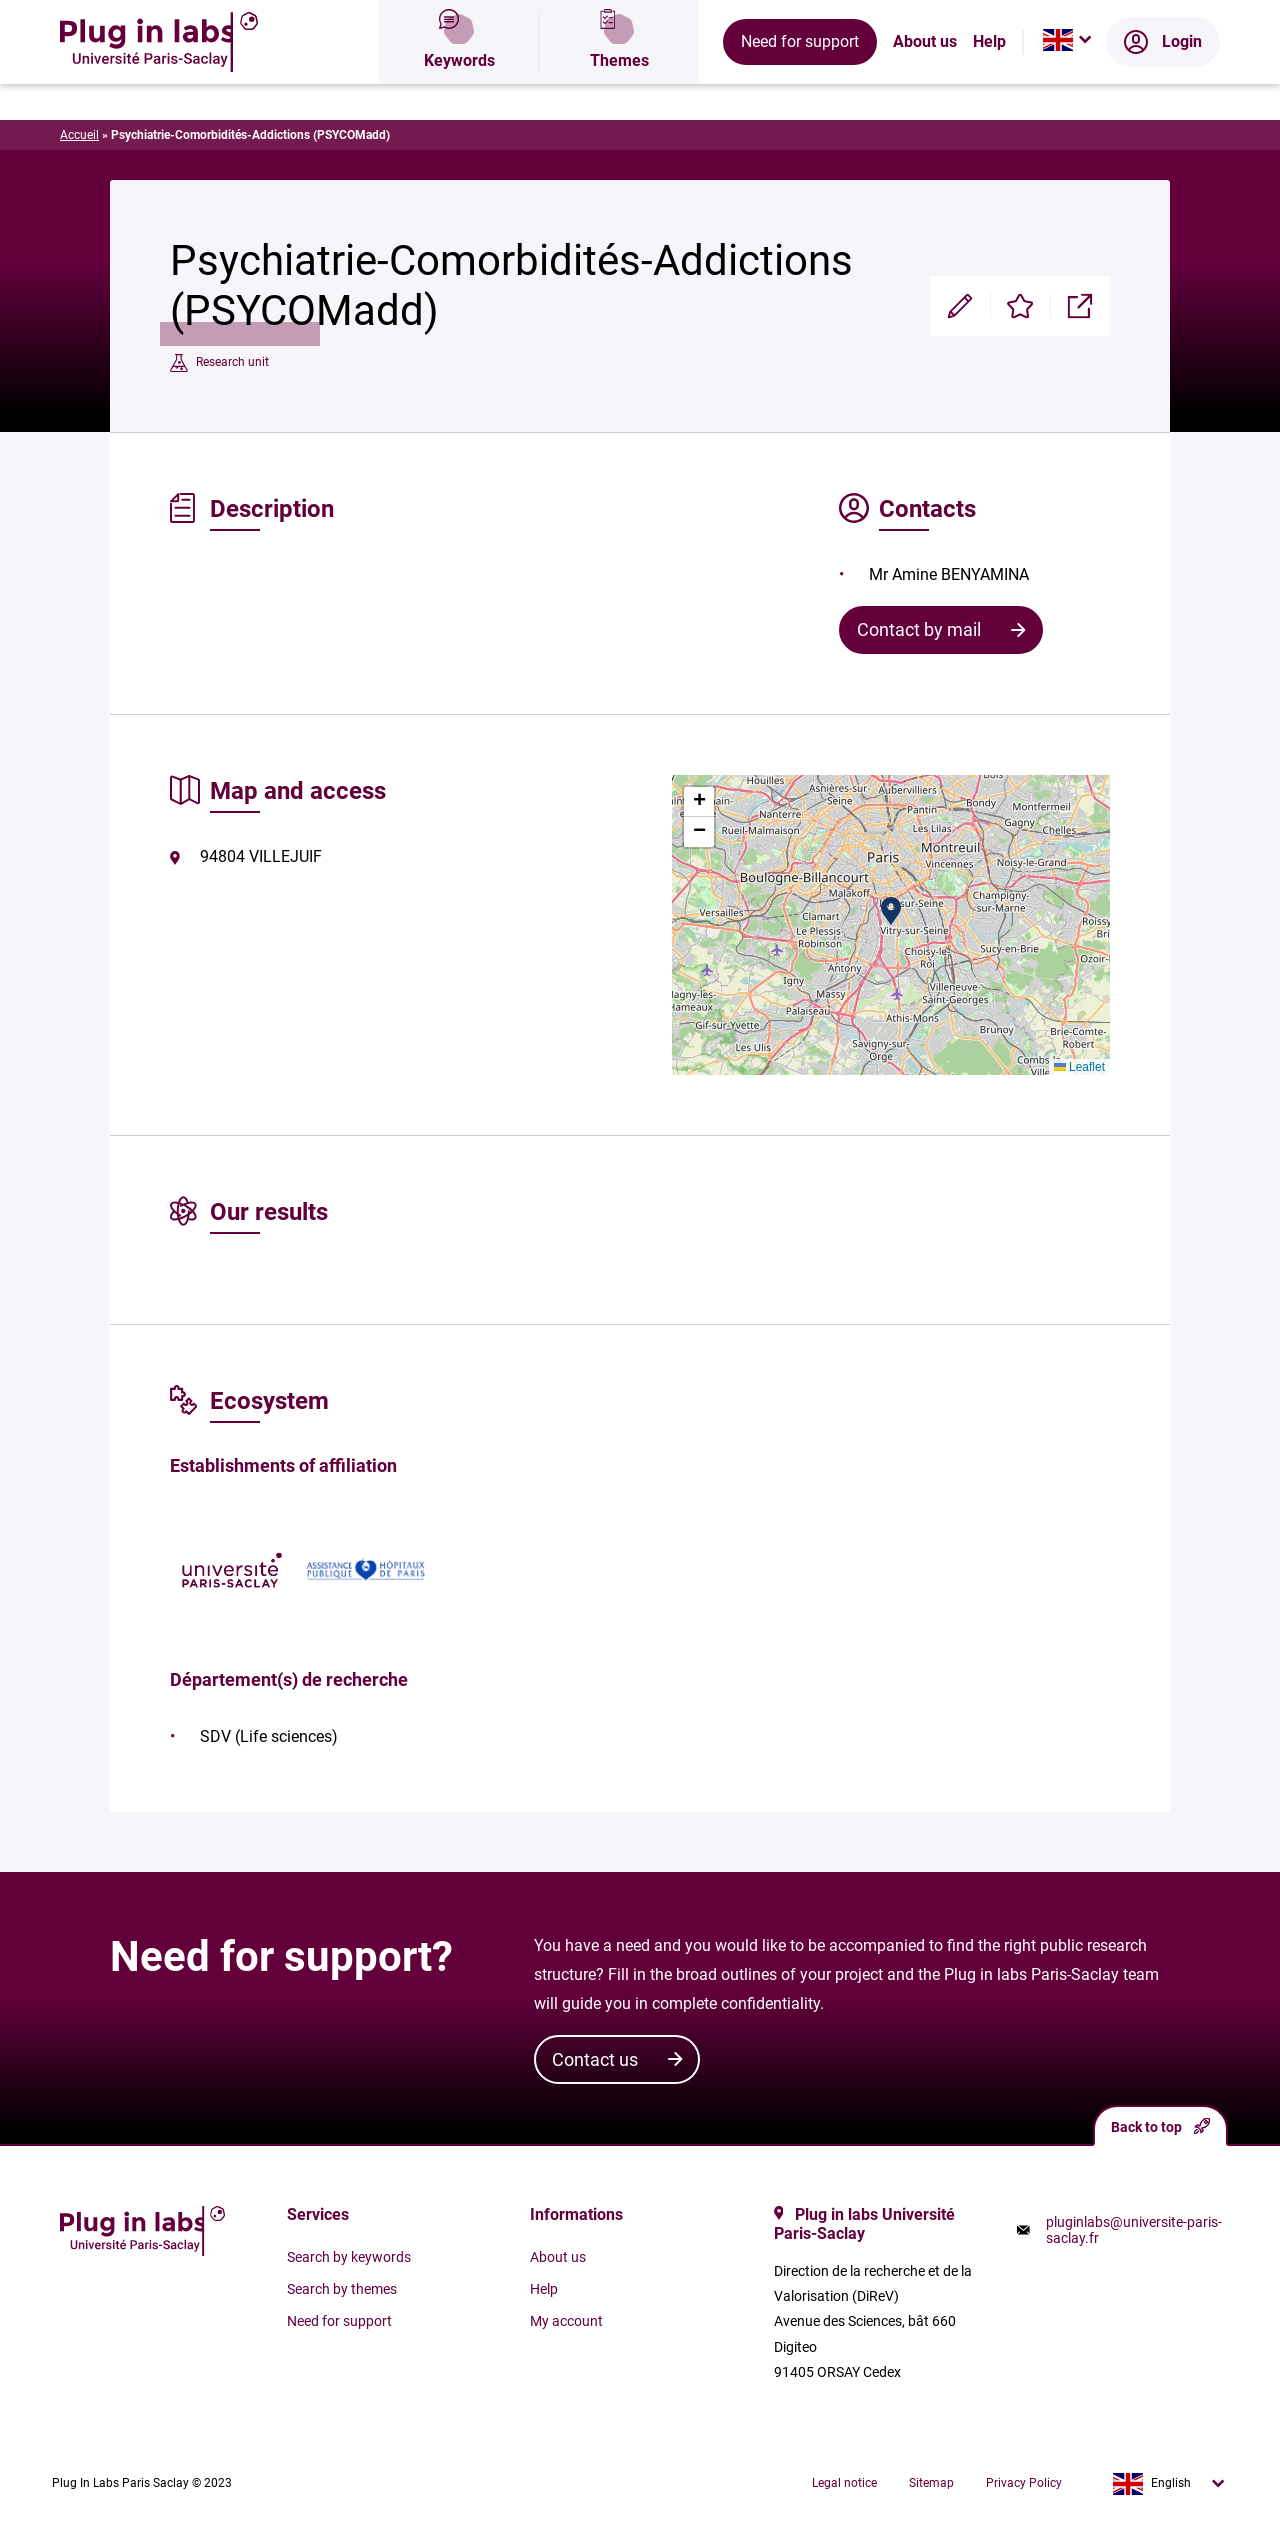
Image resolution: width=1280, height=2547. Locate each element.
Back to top (1160, 2126)
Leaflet (1079, 1067)
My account (566, 2321)
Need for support (800, 84)
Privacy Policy (1024, 2483)
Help (989, 85)
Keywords (459, 85)
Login (1163, 85)
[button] (891, 911)
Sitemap (931, 2483)
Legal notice (844, 2483)
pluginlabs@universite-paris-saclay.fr (1134, 2230)
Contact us (595, 2059)
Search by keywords (349, 2257)
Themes (619, 85)
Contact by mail (919, 629)
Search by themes (342, 2289)
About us (925, 85)
